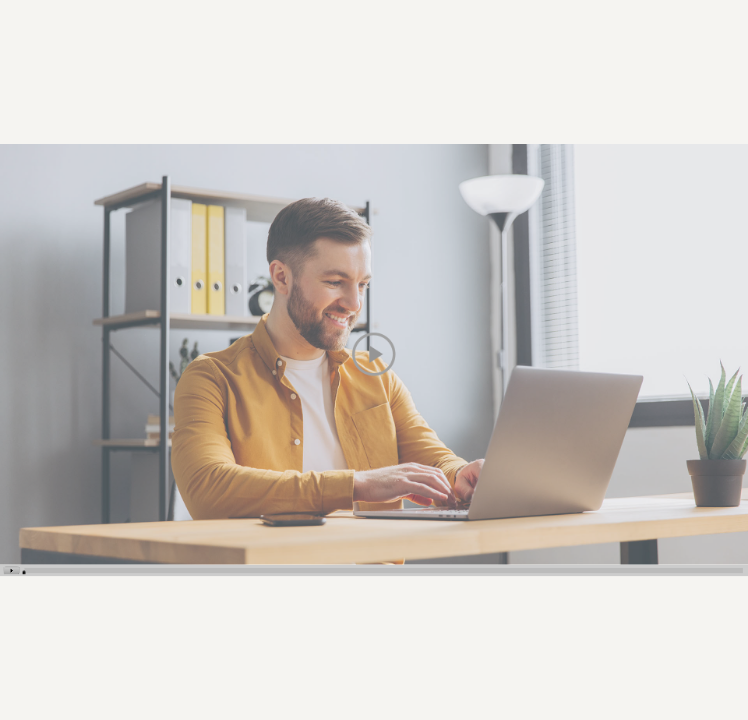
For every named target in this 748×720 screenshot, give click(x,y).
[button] (373, 354)
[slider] (24, 572)
